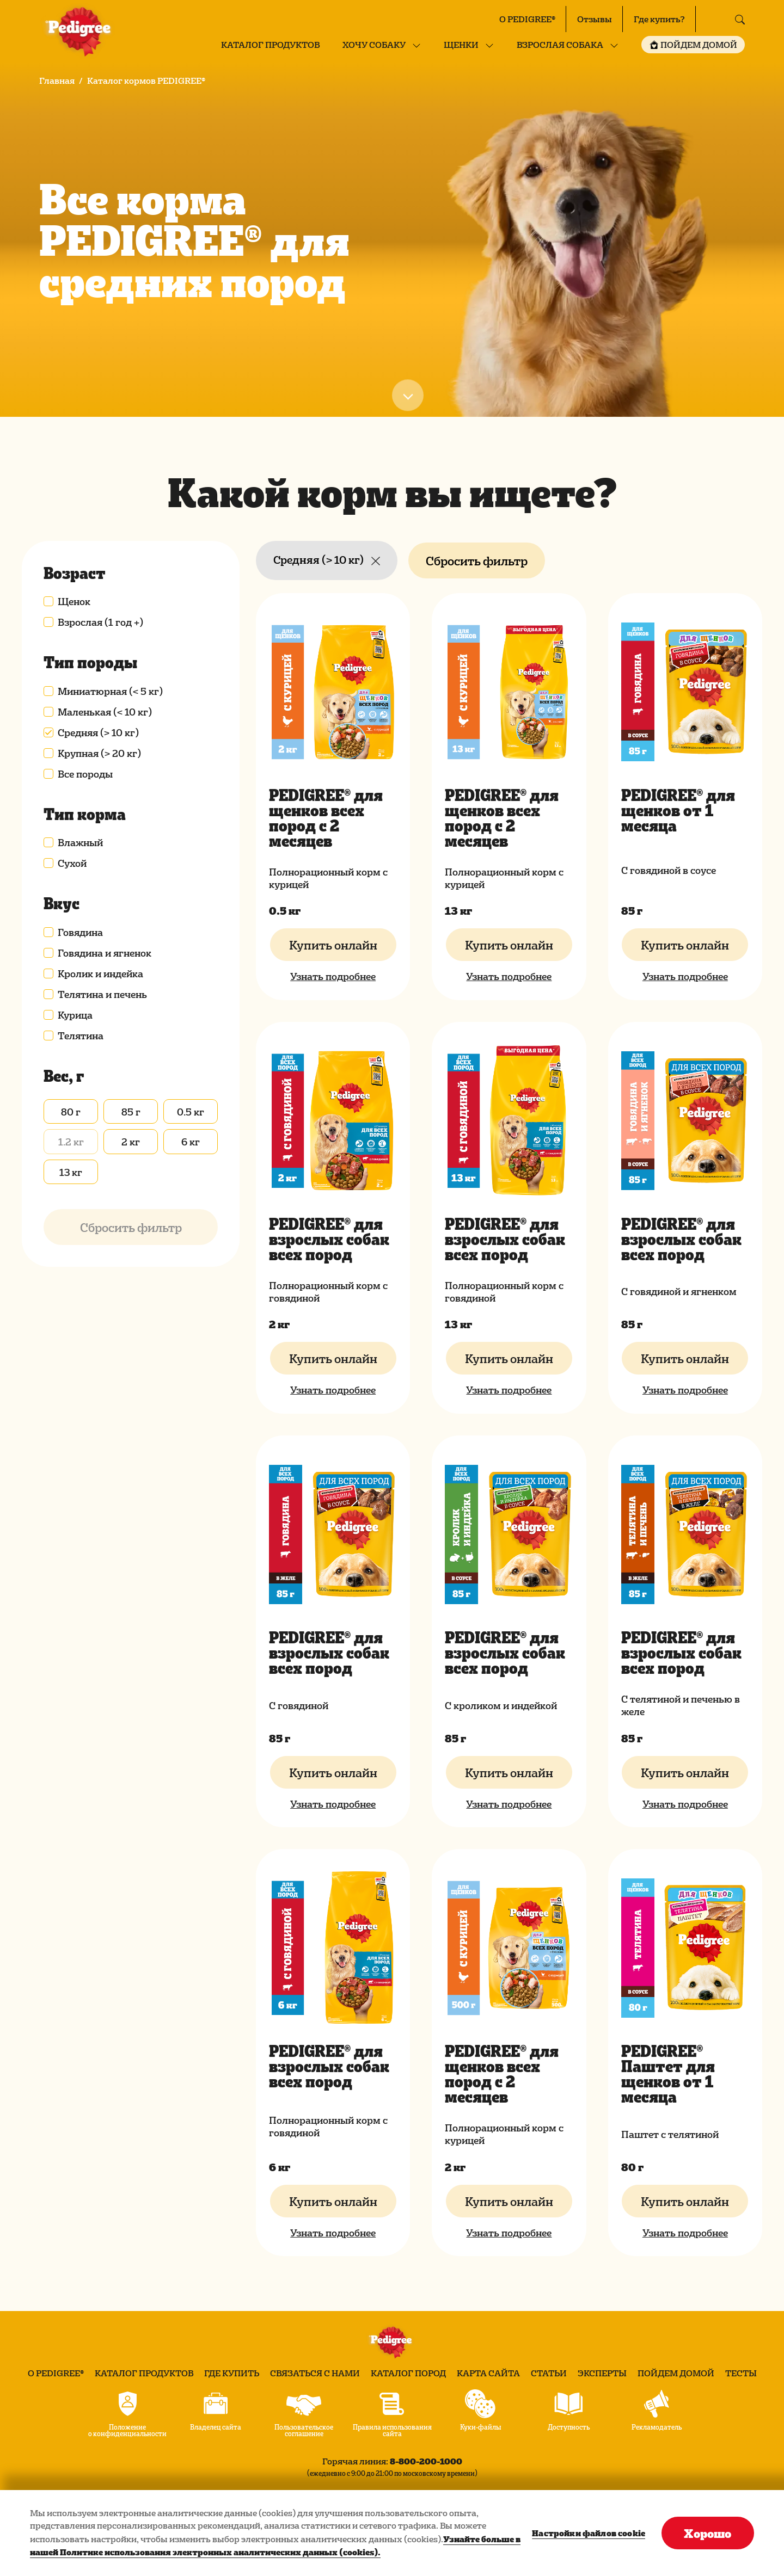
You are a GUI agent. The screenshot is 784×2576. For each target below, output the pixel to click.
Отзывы (594, 19)
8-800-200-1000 (426, 2461)
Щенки (461, 44)
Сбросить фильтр (477, 560)
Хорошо (707, 2533)
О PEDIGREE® (527, 19)
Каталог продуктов (270, 44)
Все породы (85, 774)
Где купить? (659, 19)
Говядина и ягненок (104, 953)
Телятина (80, 1035)
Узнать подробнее (333, 976)
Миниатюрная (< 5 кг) (110, 691)
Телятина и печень (102, 994)
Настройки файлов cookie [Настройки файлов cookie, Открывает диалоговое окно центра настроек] (588, 2533)
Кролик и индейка (100, 973)
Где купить (231, 2373)
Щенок (74, 601)
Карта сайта (488, 2373)
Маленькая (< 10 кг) (105, 712)
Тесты (741, 2373)
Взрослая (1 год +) (100, 622)
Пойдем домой (676, 2373)
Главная (57, 80)
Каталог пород (408, 2373)
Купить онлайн (333, 944)
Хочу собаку (374, 44)
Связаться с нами (315, 2373)
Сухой (72, 863)
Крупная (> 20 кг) (99, 753)
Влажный (80, 842)
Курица (75, 1015)
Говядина (80, 932)
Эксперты (602, 2373)
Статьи (549, 2373)
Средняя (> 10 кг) (98, 732)
